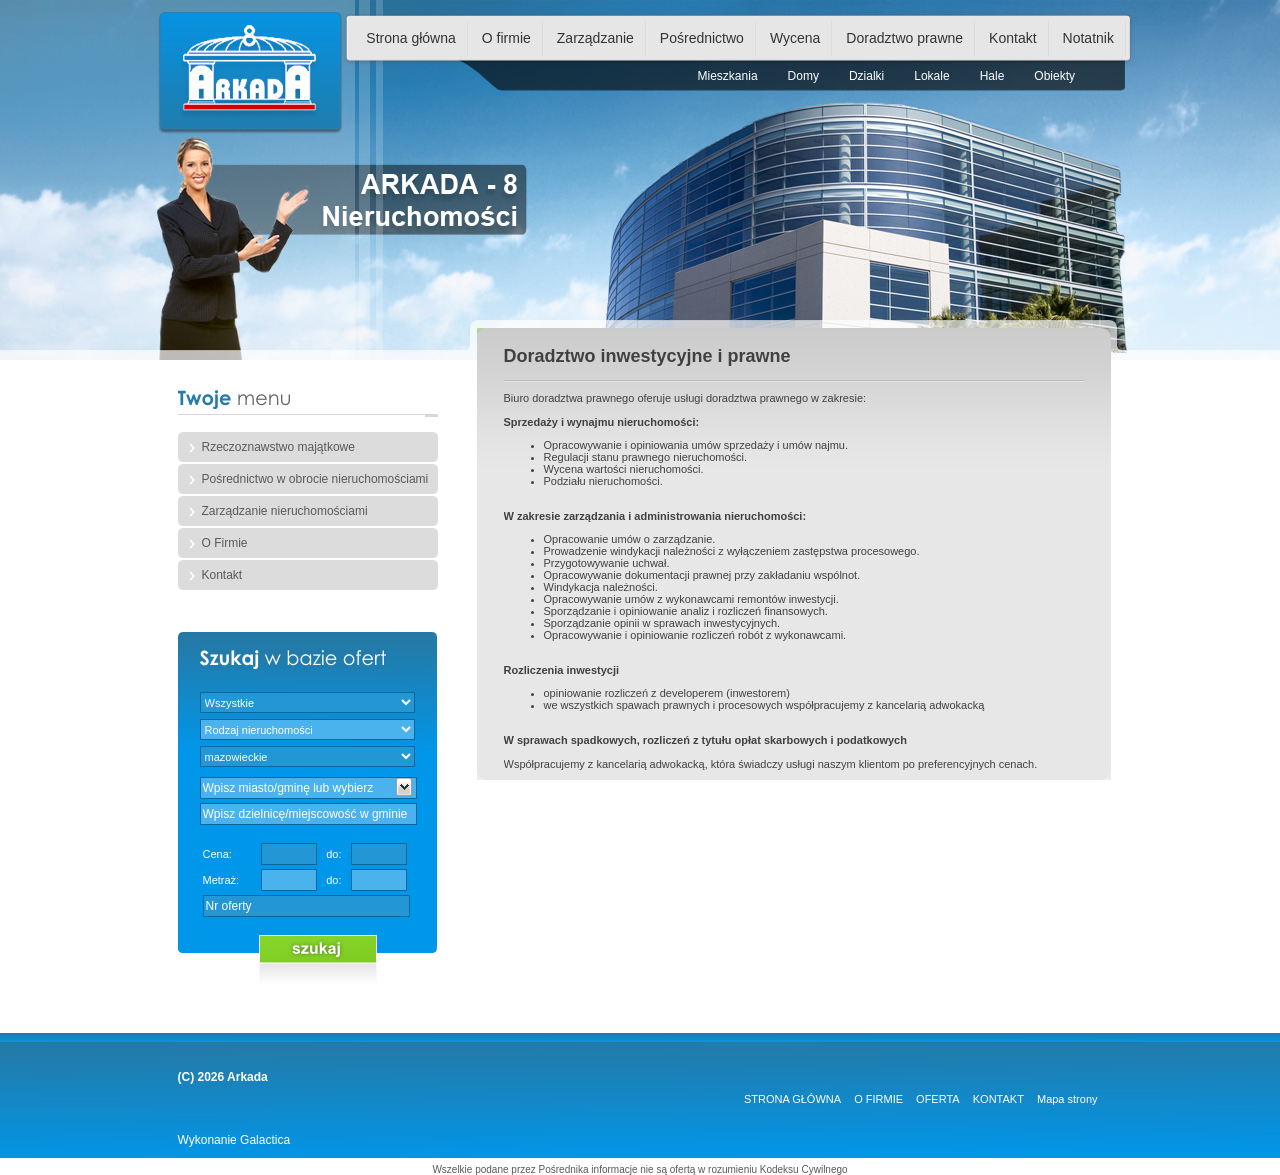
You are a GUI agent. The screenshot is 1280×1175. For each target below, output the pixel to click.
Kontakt (1012, 38)
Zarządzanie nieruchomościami (285, 511)
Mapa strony (1067, 1099)
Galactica (265, 1140)
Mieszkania (728, 76)
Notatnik (1088, 38)
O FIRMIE (878, 1099)
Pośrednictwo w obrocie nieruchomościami (315, 479)
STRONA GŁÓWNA (792, 1099)
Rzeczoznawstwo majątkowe (278, 447)
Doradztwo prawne (904, 38)
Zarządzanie (595, 38)
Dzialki (866, 76)
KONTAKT (998, 1099)
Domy (803, 76)
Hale (992, 76)
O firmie (506, 38)
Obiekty (1054, 76)
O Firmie (225, 543)
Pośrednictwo (702, 38)
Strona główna (411, 38)
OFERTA (938, 1099)
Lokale (931, 76)
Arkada (247, 1077)
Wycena (795, 38)
